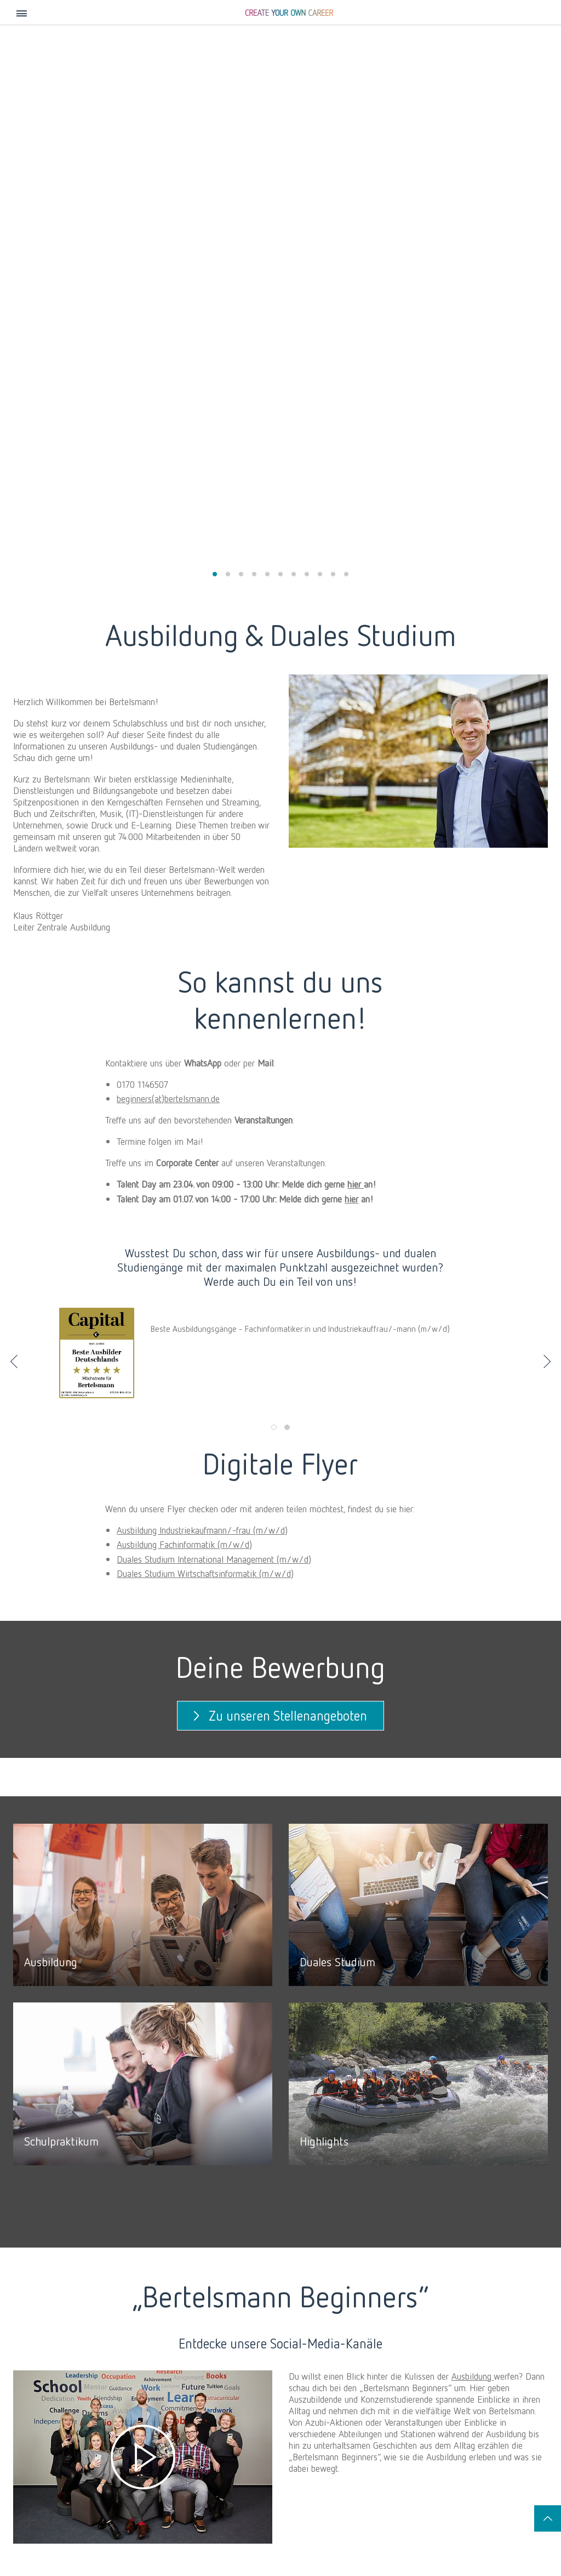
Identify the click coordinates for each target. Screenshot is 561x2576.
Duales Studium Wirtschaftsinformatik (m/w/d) (205, 1012)
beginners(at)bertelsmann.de (168, 537)
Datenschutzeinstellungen (248, 2525)
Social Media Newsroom (54, 2538)
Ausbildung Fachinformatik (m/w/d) (184, 983)
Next (547, 800)
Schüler (415, 2410)
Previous (14, 800)
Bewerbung (418, 2477)
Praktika (314, 2435)
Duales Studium (424, 2446)
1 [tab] (274, 866)
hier (355, 622)
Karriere (71, 2410)
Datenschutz (164, 2525)
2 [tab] (287, 866)
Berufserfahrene (141, 2410)
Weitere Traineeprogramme (235, 2446)
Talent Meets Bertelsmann (339, 2446)
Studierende (325, 2410)
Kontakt (58, 2525)
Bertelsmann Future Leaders (237, 2435)
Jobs (21, 2410)
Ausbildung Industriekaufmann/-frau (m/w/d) (202, 968)
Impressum (107, 2525)
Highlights (416, 2466)
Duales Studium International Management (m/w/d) (214, 997)
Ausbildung (472, 1814)
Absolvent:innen (226, 2410)
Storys (65, 2435)
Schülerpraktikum (426, 2456)
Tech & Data (498, 2410)
